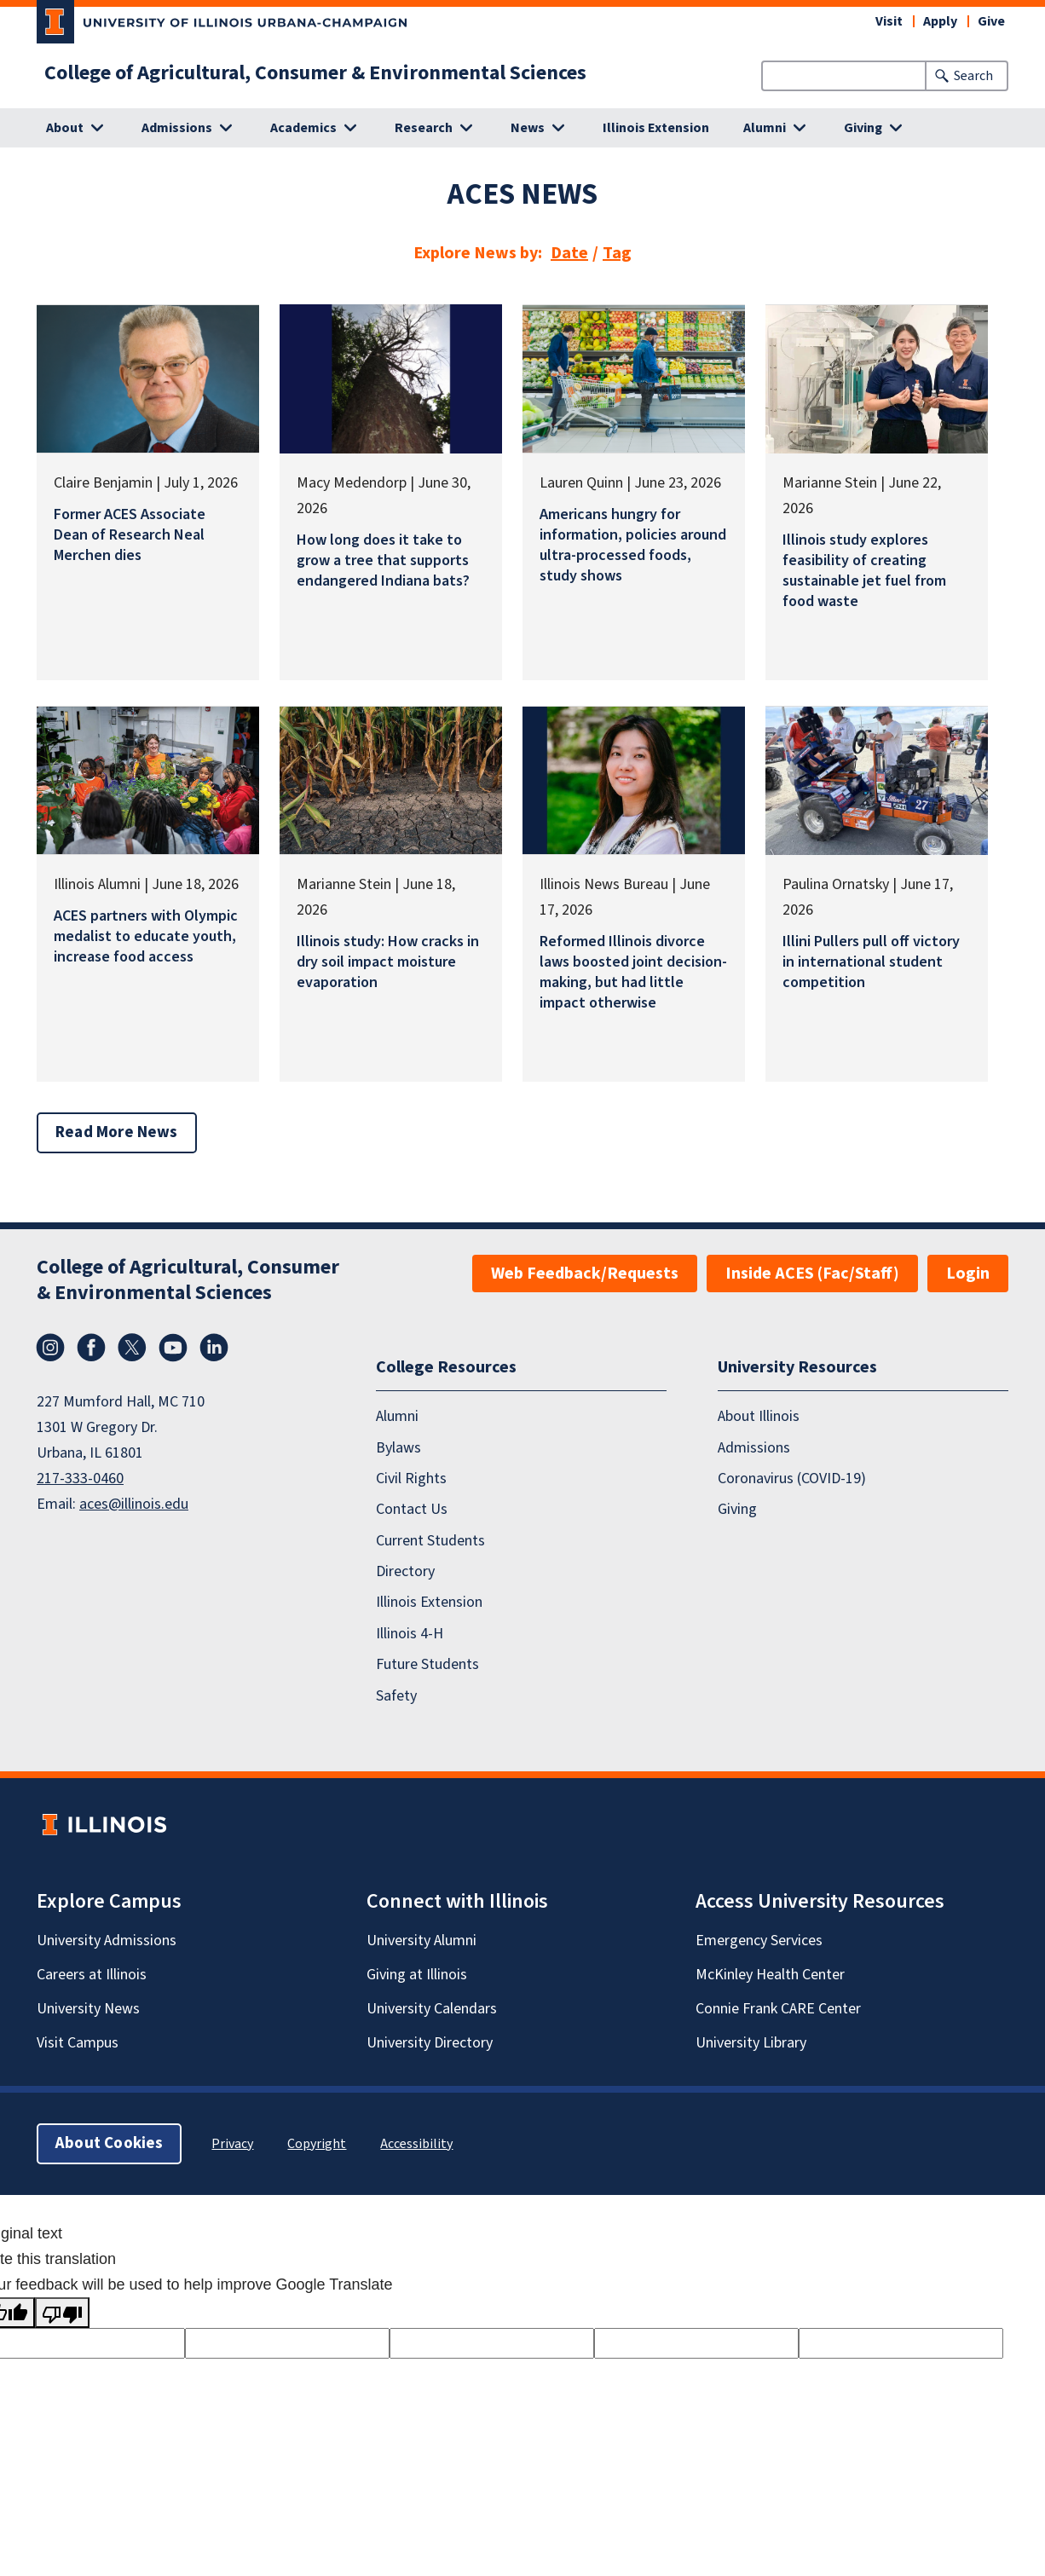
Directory (405, 1571)
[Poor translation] (62, 2312)
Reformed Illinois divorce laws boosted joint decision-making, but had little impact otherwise (633, 972)
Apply (940, 21)
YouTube (173, 1347)
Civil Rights (411, 1478)
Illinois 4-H (409, 1633)
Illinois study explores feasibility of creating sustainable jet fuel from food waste (864, 570)
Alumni (397, 1416)
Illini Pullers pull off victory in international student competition (871, 962)
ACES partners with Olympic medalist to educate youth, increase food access (146, 936)
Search (973, 75)
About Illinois (759, 1416)
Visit (889, 21)
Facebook (91, 1347)
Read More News (116, 1132)
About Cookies (109, 2143)
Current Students (430, 1540)
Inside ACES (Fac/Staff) (812, 1273)
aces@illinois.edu (133, 1504)
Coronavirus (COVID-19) (792, 1478)
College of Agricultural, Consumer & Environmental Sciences (315, 73)
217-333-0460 (80, 1478)
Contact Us (411, 1509)
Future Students (427, 1664)
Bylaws (398, 1447)
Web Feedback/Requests (584, 1273)
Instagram (50, 1347)
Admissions (754, 1447)
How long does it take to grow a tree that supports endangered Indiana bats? (383, 560)
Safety (396, 1696)
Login (968, 1273)
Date (569, 253)
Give (991, 21)
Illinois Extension (656, 127)
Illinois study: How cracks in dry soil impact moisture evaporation (388, 962)
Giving (737, 1509)
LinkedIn (214, 1347)
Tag (617, 253)
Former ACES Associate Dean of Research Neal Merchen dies (129, 535)
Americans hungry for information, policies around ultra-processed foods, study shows (633, 545)
